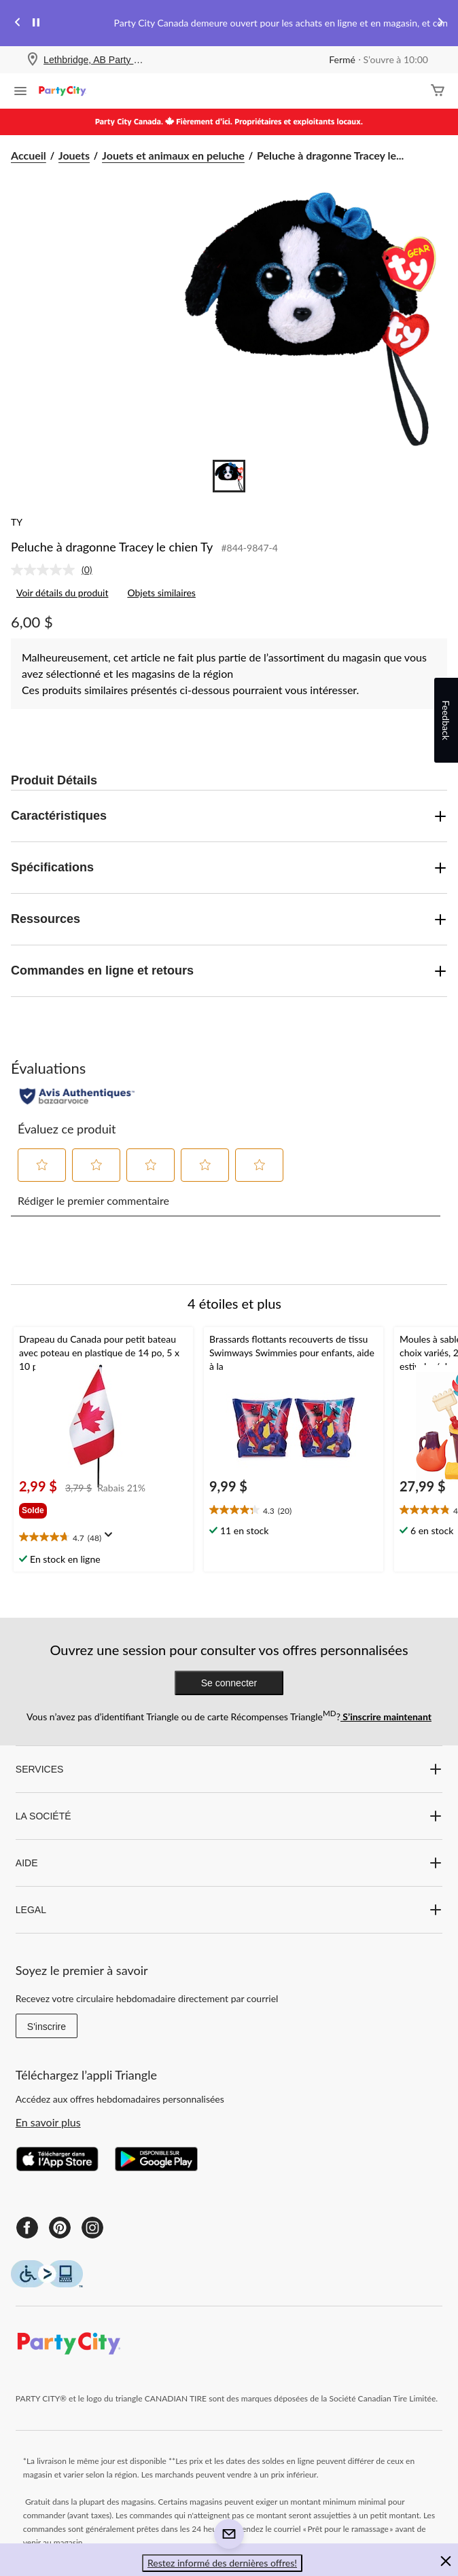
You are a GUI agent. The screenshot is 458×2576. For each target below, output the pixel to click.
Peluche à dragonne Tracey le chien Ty (112, 546)
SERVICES (229, 1769)
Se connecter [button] (229, 1682)
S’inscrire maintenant (385, 1716)
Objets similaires (161, 592)
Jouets (74, 155)
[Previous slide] (17, 23)
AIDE (229, 1863)
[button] (42, 1164)
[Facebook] (27, 2227)
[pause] (36, 23)
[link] (57, 570)
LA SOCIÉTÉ (229, 1816)
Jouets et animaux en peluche (173, 155)
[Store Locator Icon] (32, 60)
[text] (103, 1538)
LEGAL (229, 1910)
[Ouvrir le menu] (20, 92)
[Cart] (437, 91)
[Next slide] (440, 23)
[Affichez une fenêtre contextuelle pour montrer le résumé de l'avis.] (111, 1539)
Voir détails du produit (62, 592)
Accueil (28, 155)
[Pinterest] (60, 2227)
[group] (39, 1508)
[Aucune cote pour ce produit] (46, 570)
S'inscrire (46, 2026)
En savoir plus (48, 2122)
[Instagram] (92, 2227)
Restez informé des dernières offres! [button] (222, 2563)
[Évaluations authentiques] (77, 1096)
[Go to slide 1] (229, 476)
